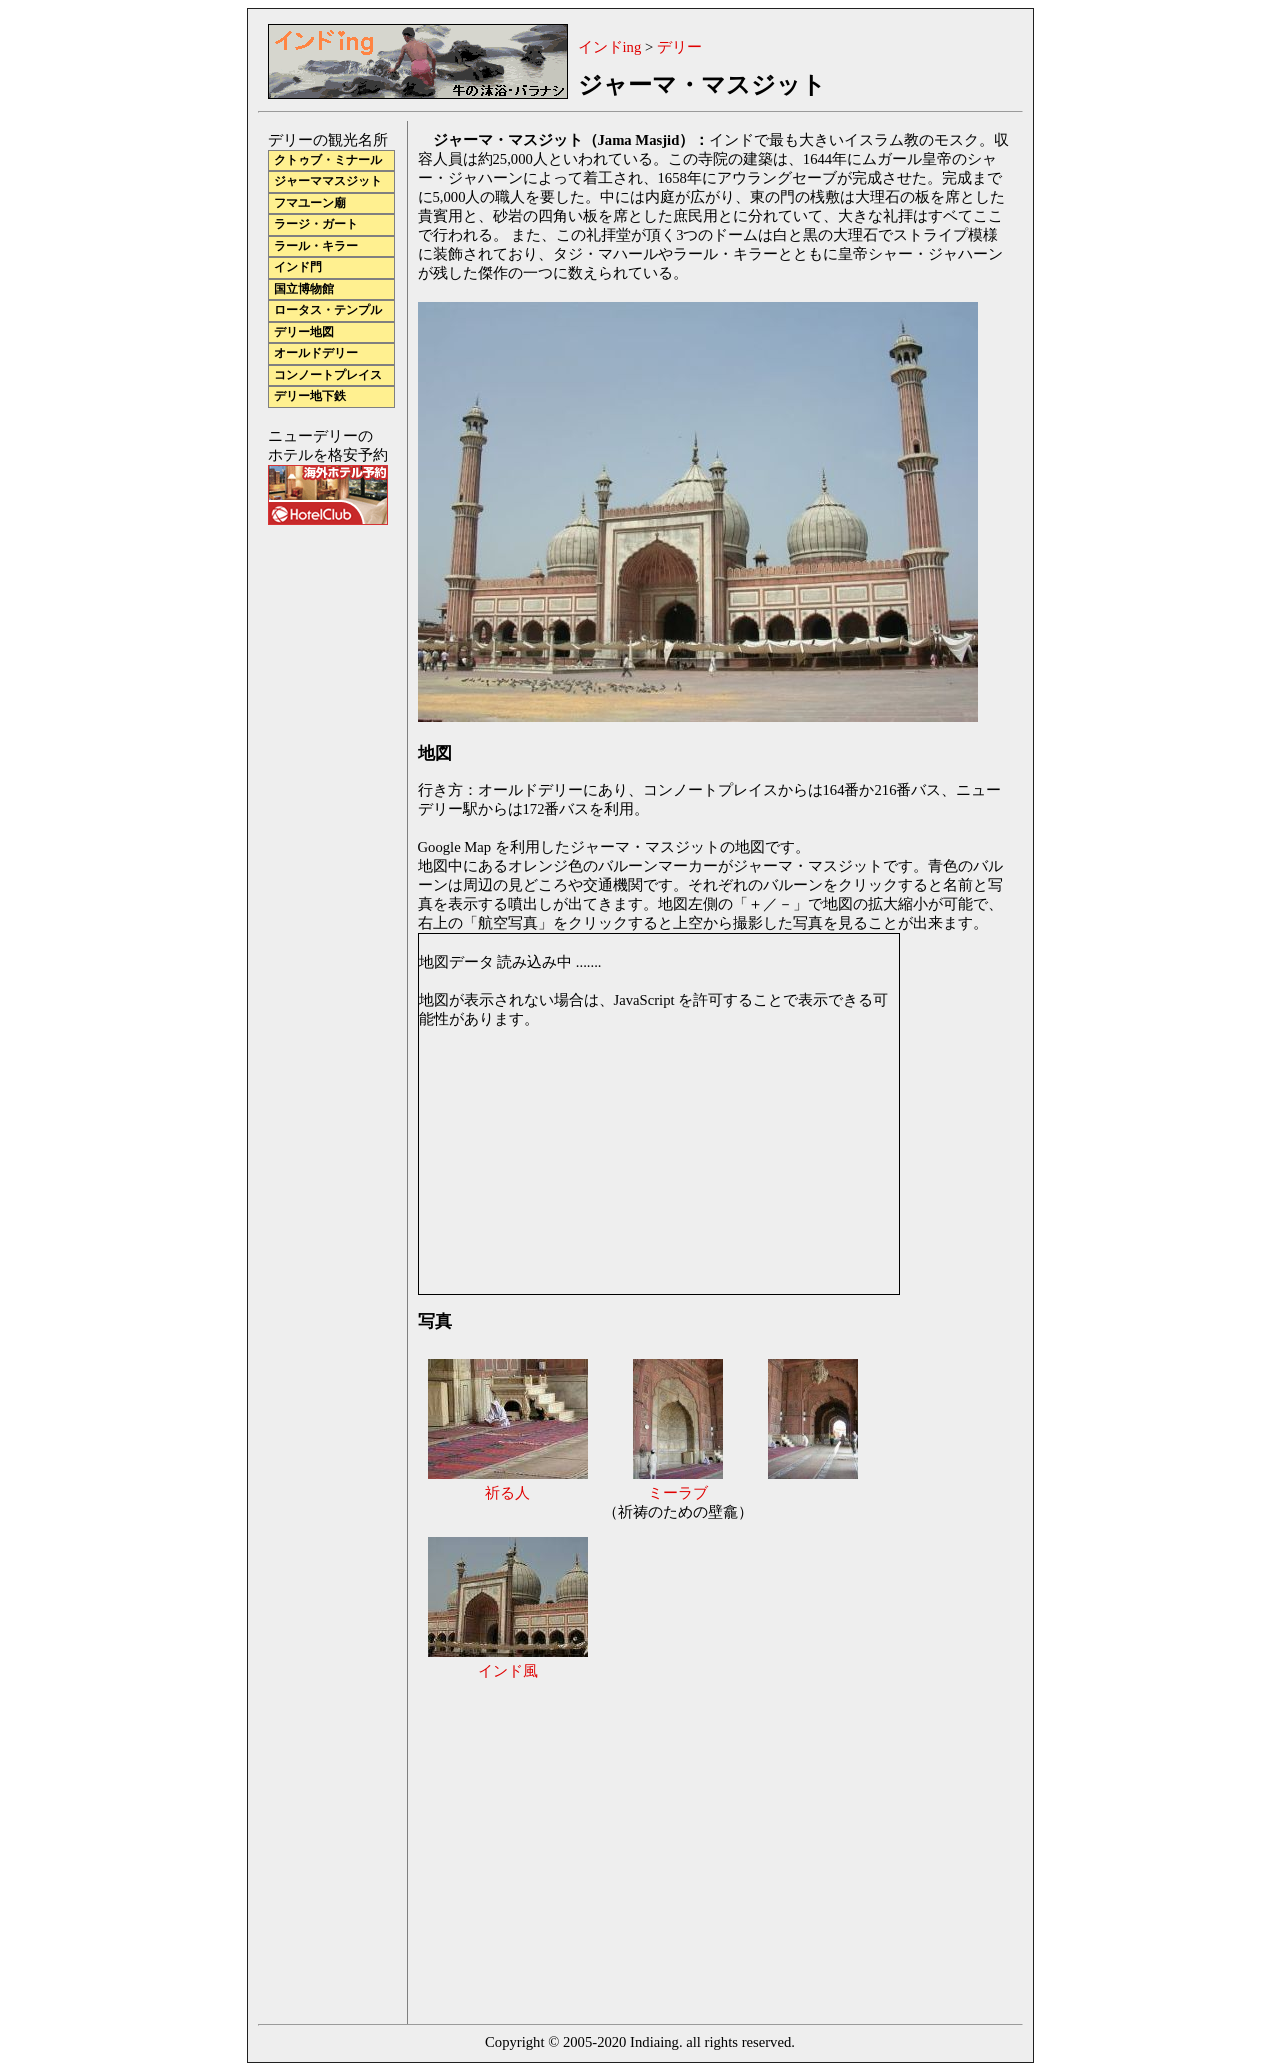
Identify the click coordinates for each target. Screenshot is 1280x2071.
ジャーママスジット (328, 181)
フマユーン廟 (310, 203)
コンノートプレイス (328, 375)
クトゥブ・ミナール (328, 160)
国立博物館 (304, 289)
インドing (610, 47)
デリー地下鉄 (310, 396)
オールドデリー (316, 353)
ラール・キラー (316, 246)
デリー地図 (304, 332)
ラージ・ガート (316, 224)
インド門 (298, 267)
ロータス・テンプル (328, 310)
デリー (679, 47)
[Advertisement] (586, 1850)
